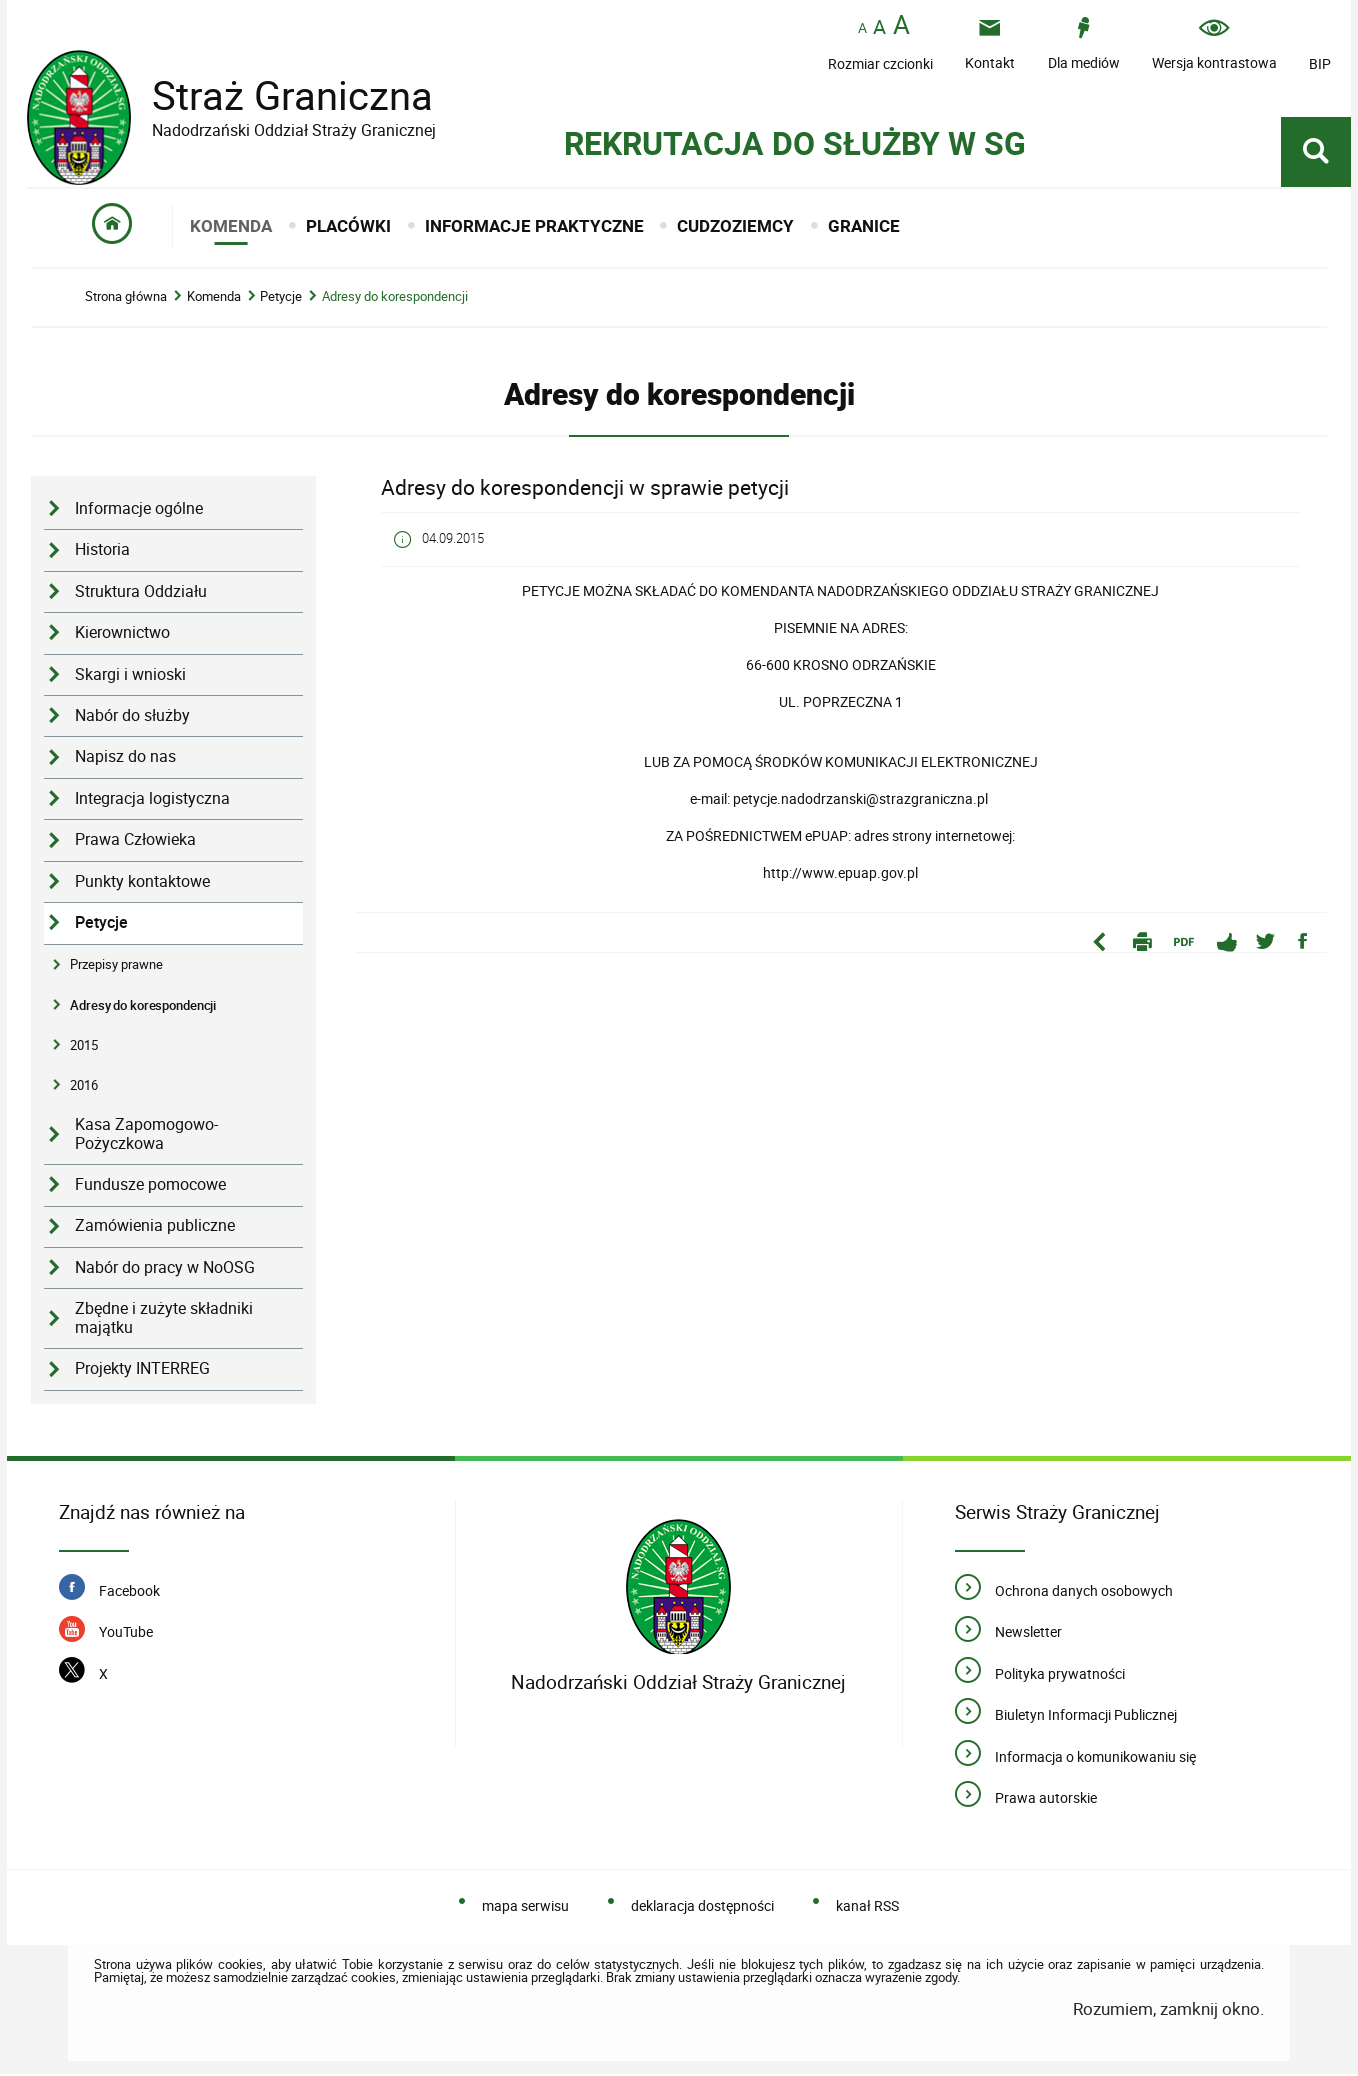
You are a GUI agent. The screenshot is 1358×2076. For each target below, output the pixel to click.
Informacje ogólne (139, 511)
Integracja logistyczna (152, 800)
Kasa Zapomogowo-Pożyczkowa (146, 1137)
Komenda (214, 299)
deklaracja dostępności (702, 1907)
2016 (84, 1088)
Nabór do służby (132, 718)
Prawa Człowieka (135, 842)
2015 (84, 1047)
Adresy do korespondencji (395, 299)
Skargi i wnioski (130, 676)
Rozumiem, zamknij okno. (1168, 2011)
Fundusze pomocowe (150, 1187)
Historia (102, 552)
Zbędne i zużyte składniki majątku (164, 1321)
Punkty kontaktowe (142, 883)
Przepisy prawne (116, 967)
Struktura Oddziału (141, 593)
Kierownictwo (122, 635)
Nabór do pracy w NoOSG (165, 1270)
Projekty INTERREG (142, 1371)
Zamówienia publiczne (155, 1228)
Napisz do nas (125, 759)
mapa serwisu (525, 1907)
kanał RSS (867, 1907)
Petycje (281, 299)
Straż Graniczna (277, 95)
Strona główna (126, 299)
